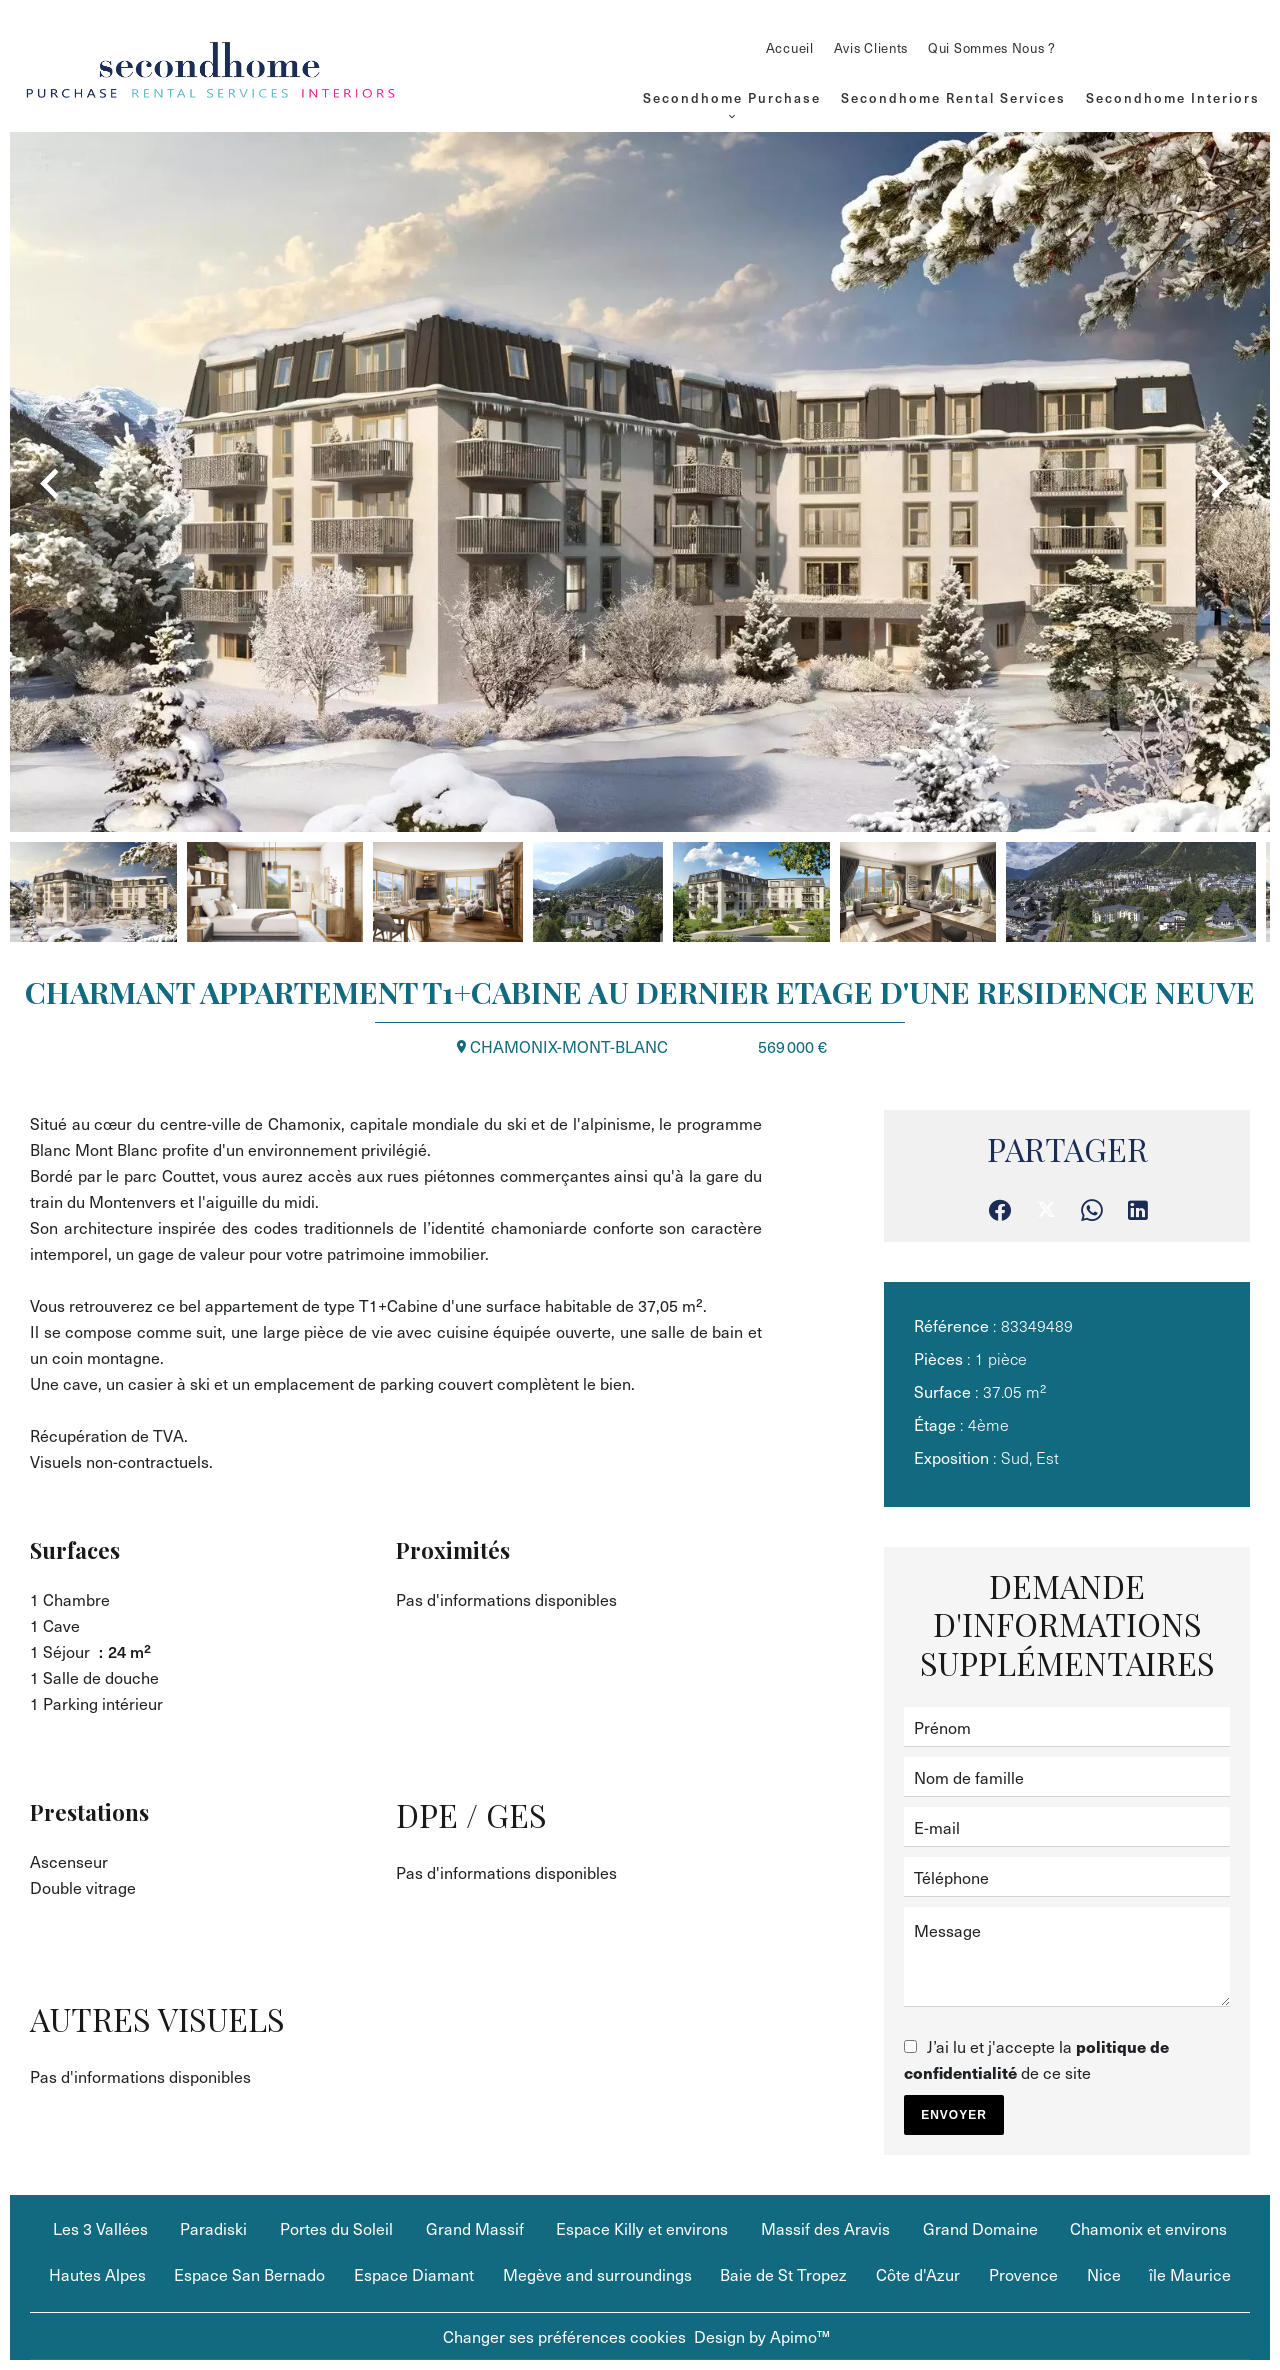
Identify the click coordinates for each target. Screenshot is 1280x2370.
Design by (762, 2336)
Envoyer (954, 2115)
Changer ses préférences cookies (564, 2336)
